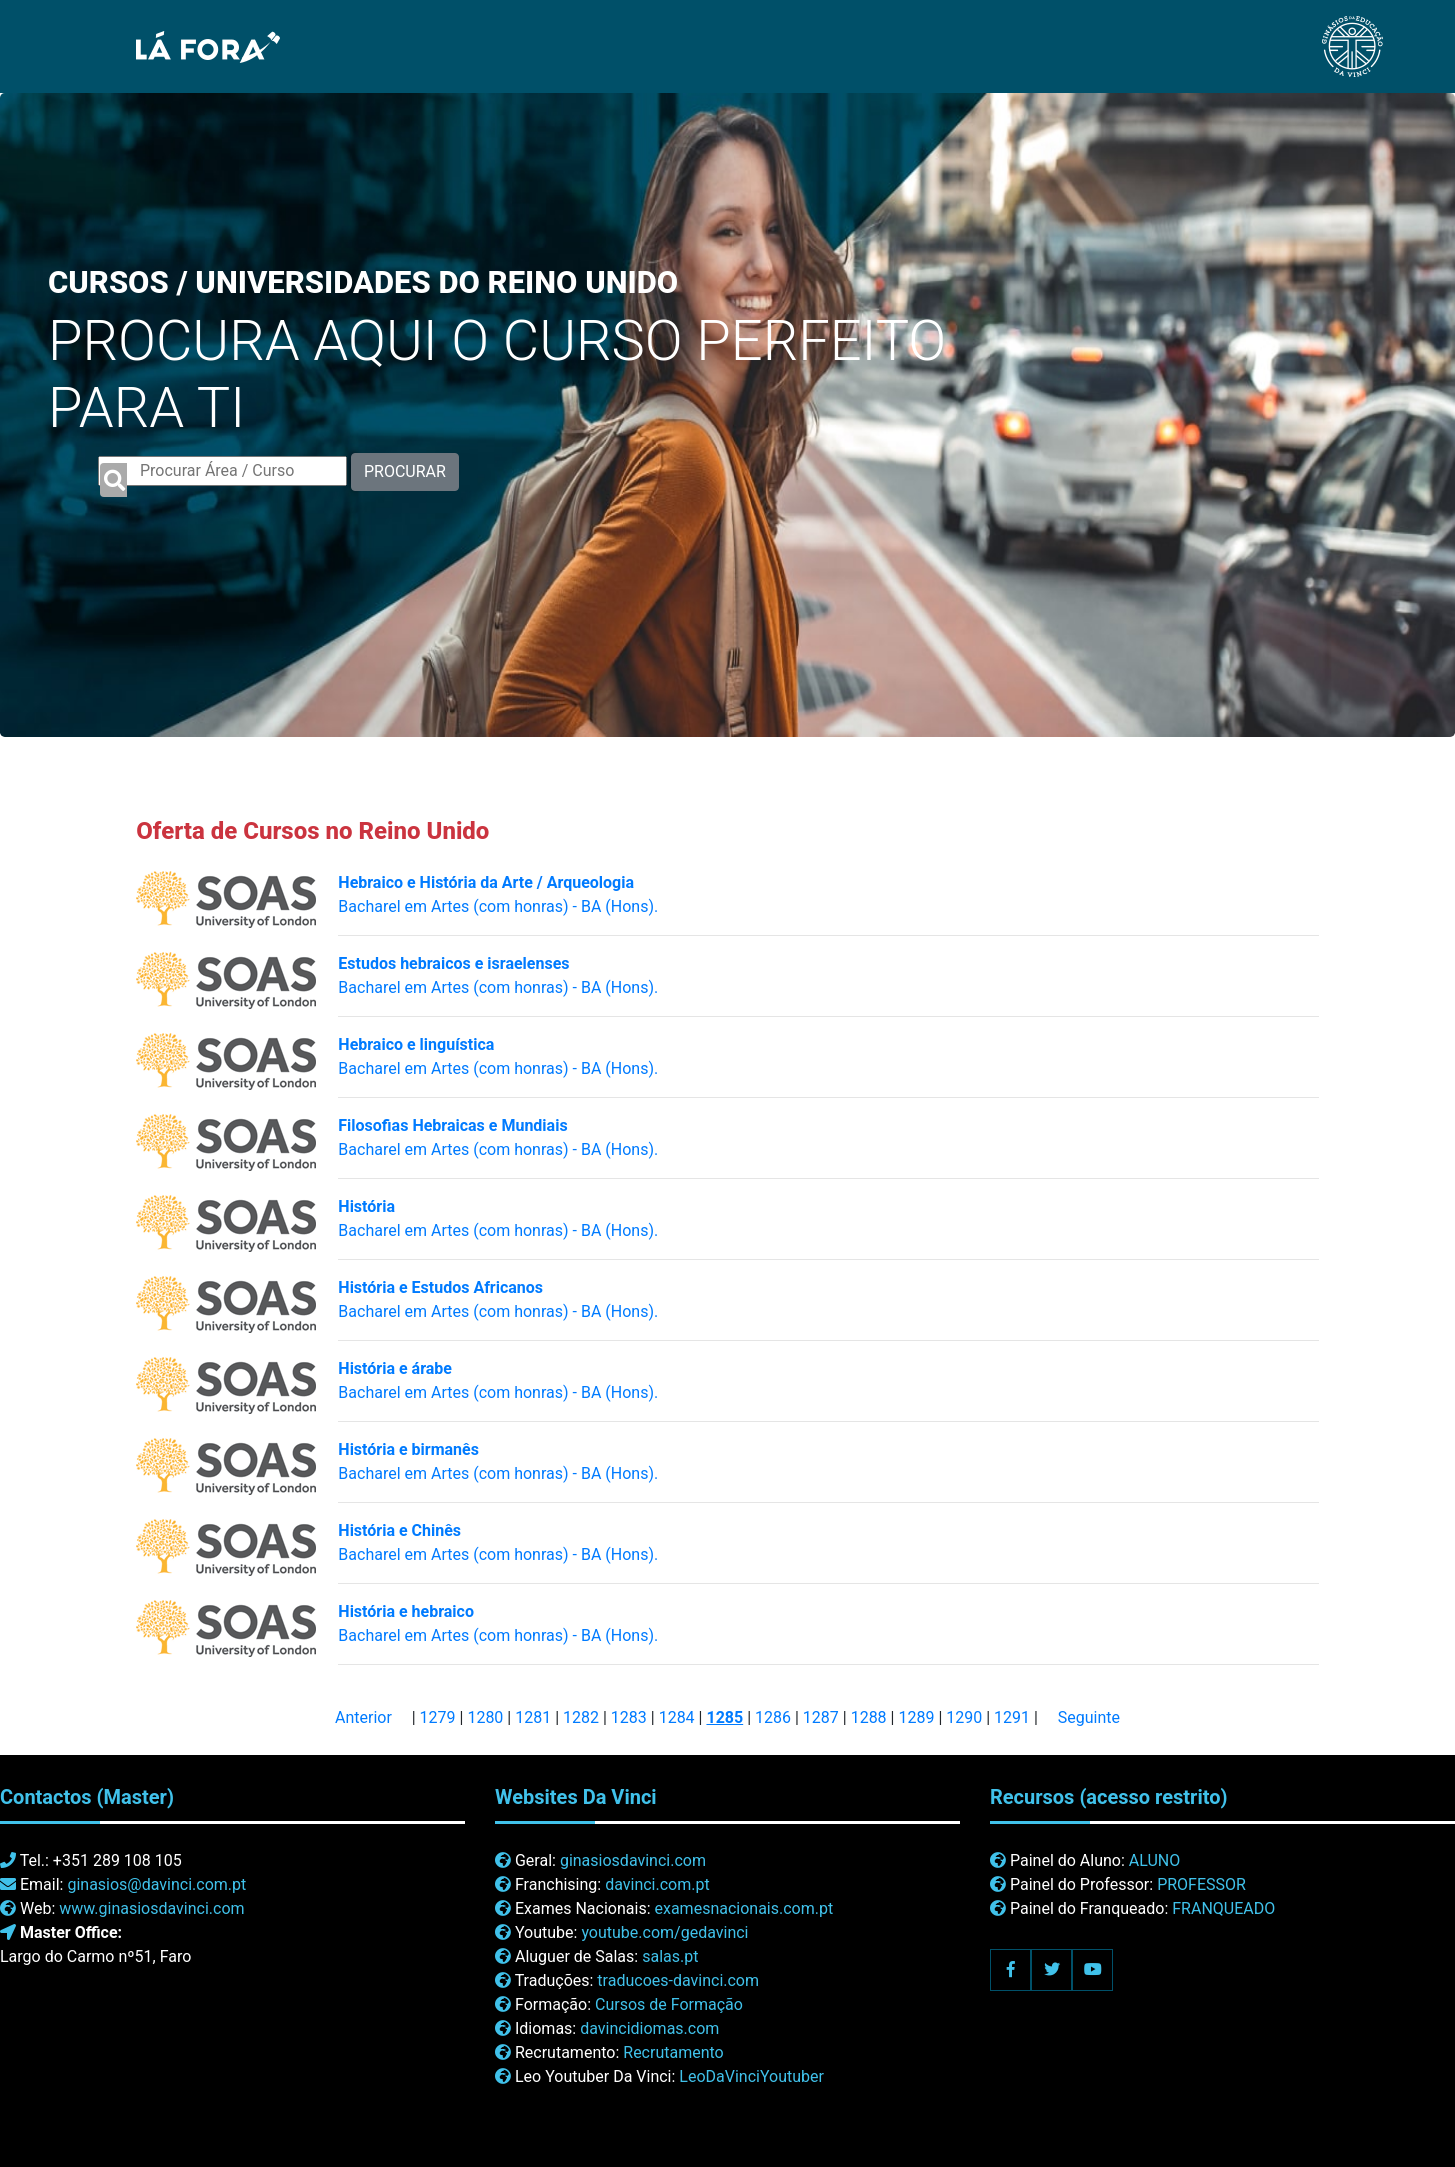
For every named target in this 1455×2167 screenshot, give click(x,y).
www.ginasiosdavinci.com (151, 1908)
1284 (677, 1717)
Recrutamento (673, 2052)
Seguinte (1089, 1717)
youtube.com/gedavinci (664, 1932)
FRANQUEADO (1223, 1908)
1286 (773, 1717)
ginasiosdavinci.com (633, 1860)
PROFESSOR (1201, 1884)
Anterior (363, 1717)
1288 (869, 1717)
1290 (964, 1717)
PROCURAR (405, 471)
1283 (629, 1717)
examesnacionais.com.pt (743, 1908)
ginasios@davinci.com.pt (156, 1884)
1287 (821, 1717)
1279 (438, 1717)
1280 (485, 1717)
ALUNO (1154, 1860)
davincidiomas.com (649, 2028)
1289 (916, 1717)
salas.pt (670, 1956)
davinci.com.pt (657, 1884)
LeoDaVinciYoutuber (751, 2076)
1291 (1012, 1717)
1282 (581, 1717)
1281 (533, 1717)
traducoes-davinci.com (678, 1980)
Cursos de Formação (669, 2004)
